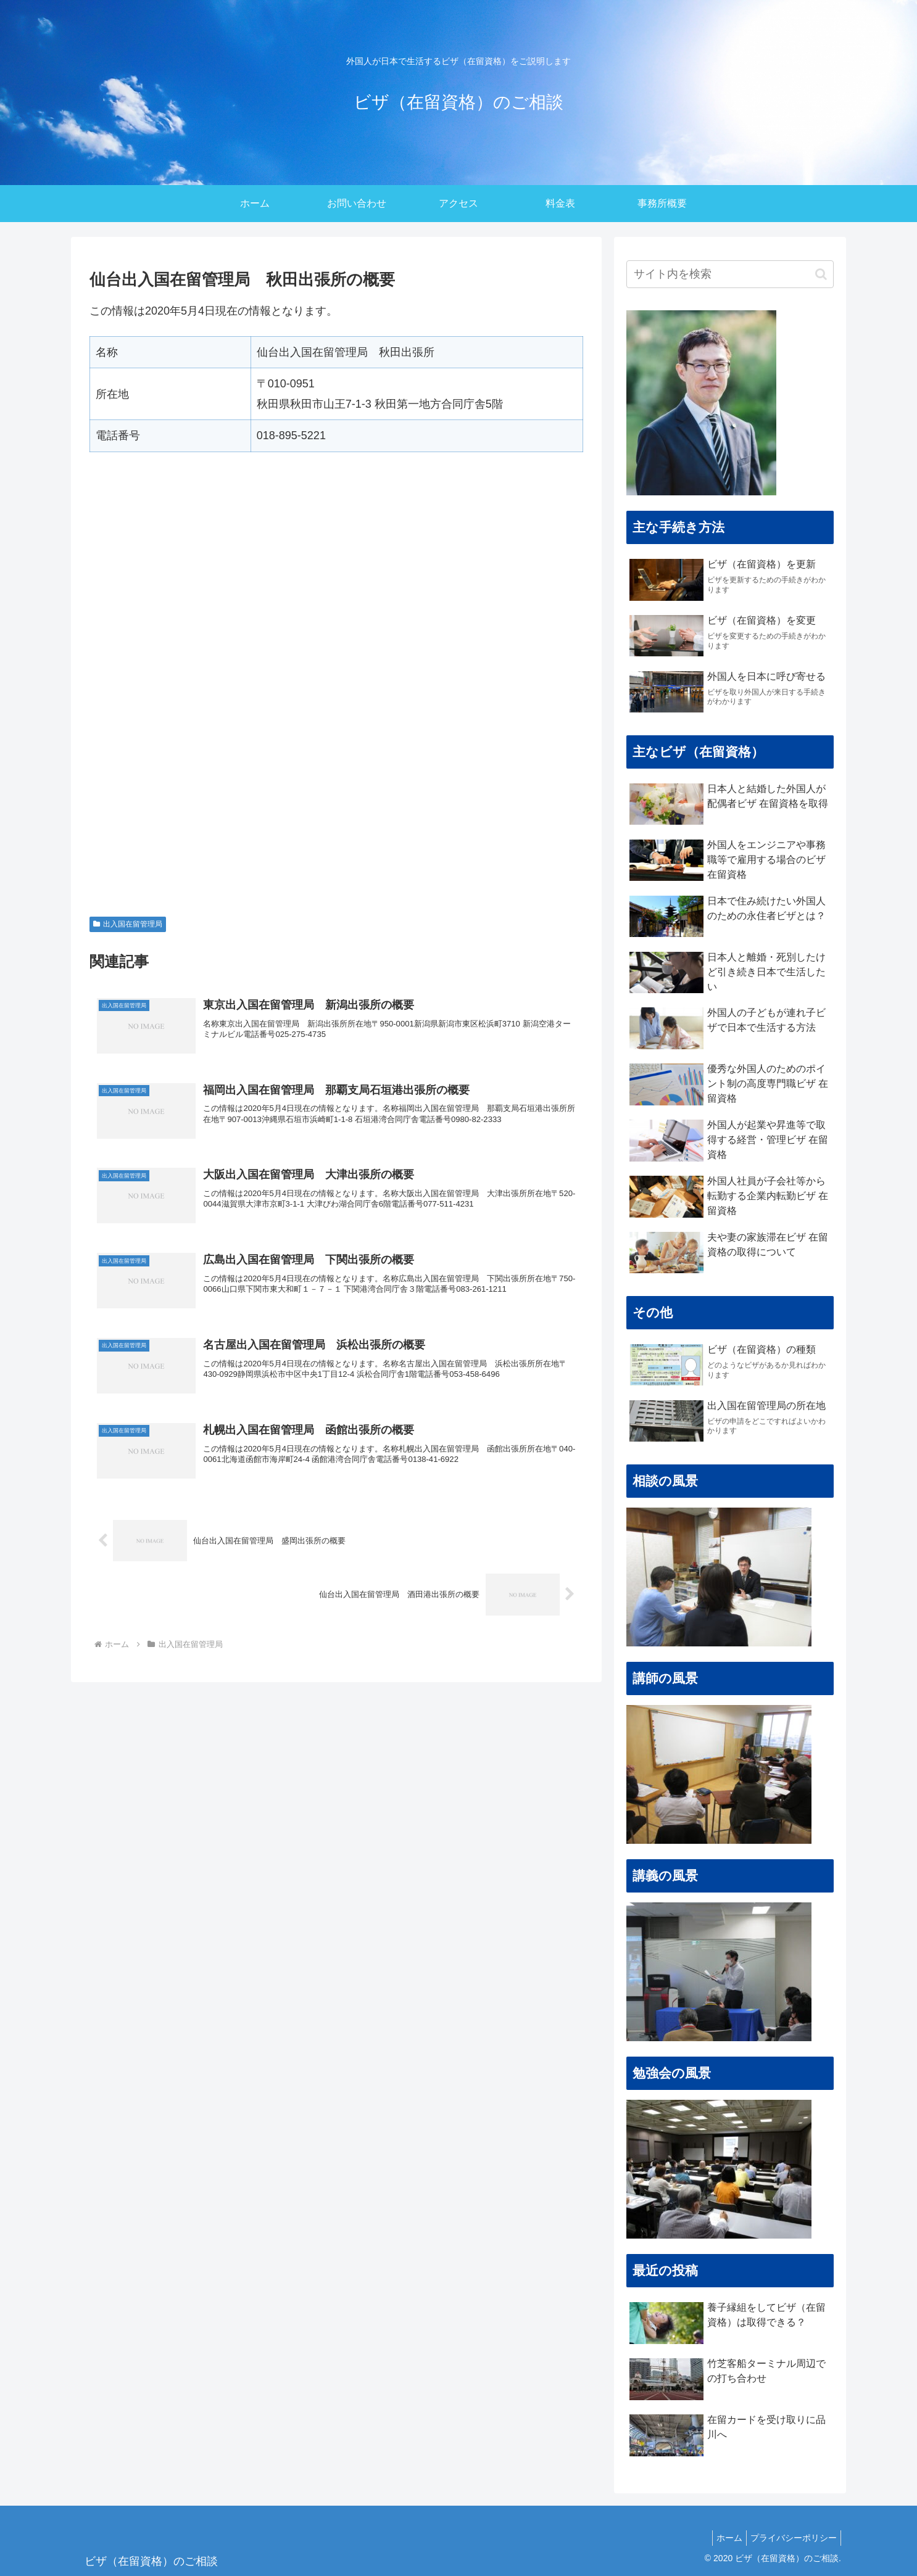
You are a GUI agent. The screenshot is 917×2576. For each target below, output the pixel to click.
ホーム (722, 2538)
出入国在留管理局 (127, 924)
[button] (821, 274)
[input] (730, 274)
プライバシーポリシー (791, 2538)
